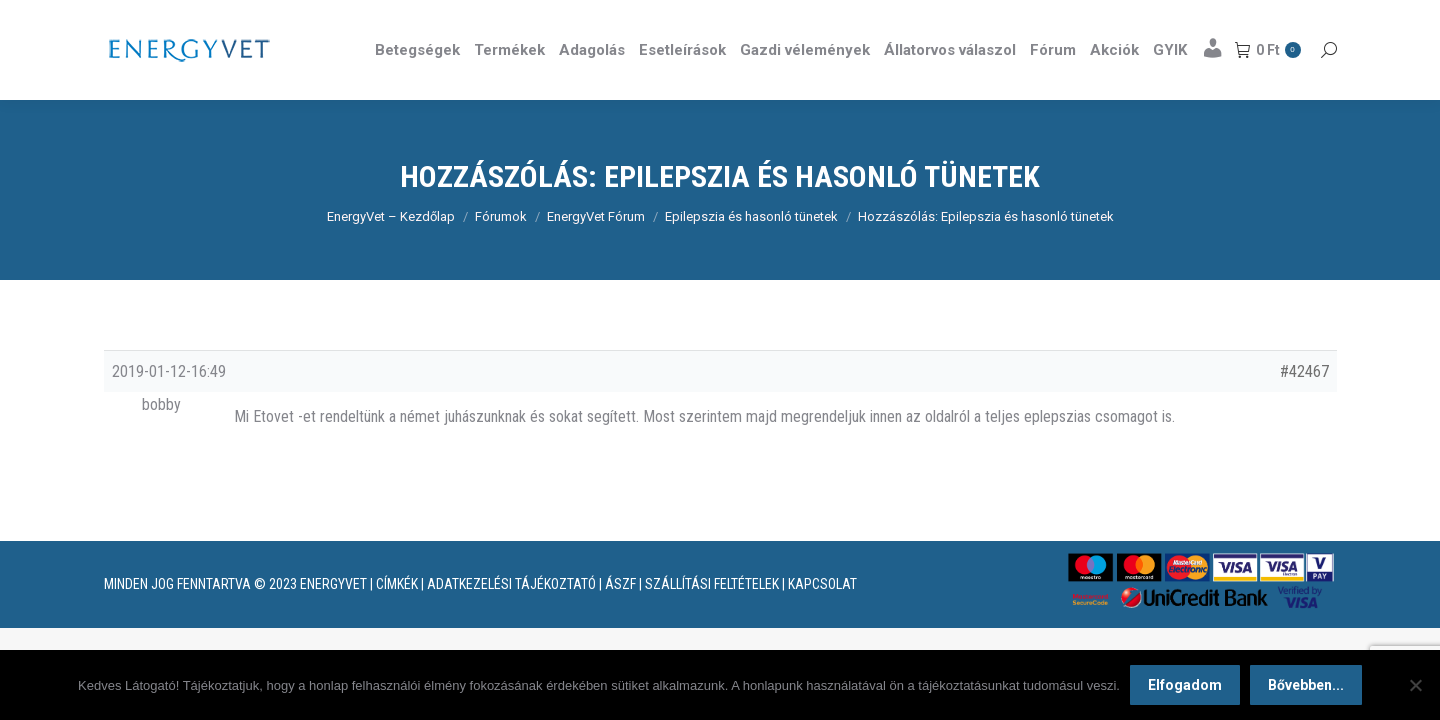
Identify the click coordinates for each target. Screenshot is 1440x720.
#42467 (1304, 407)
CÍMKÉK (397, 620)
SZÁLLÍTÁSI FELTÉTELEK (712, 620)
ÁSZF (620, 620)
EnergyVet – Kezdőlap (391, 252)
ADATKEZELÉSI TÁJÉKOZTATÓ (511, 620)
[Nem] (1415, 685)
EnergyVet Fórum (596, 252)
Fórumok (501, 252)
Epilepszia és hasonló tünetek (751, 252)
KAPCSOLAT (822, 620)
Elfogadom (1185, 685)
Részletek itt (1286, 18)
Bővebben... (1306, 685)
